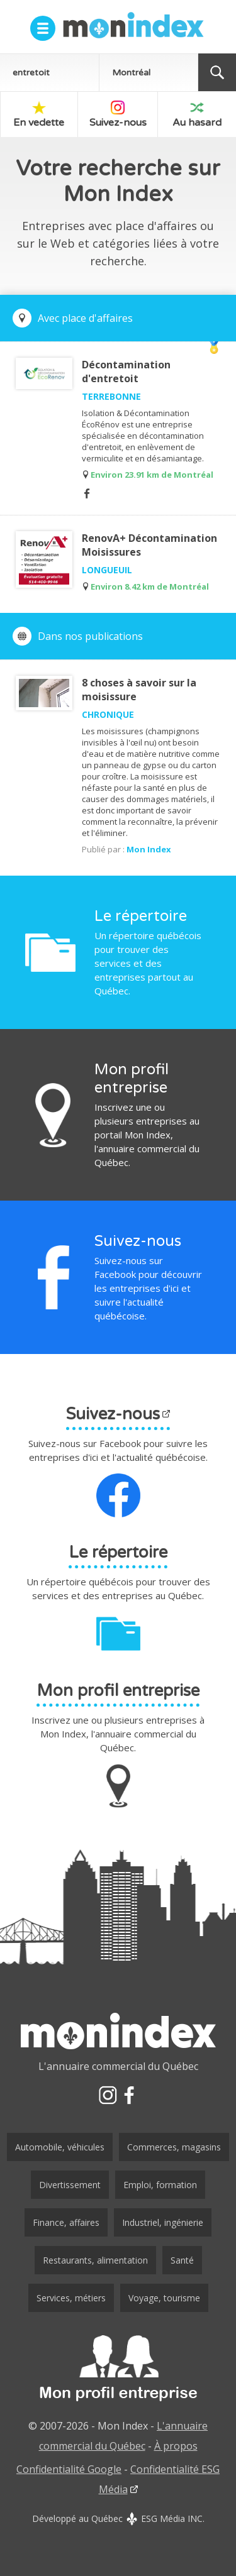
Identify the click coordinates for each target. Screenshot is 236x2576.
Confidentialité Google (68, 2469)
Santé (182, 2260)
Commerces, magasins (174, 2147)
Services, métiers (71, 2298)
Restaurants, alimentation (95, 2260)
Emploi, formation (160, 2185)
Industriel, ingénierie (162, 2222)
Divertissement (70, 2185)
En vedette (38, 115)
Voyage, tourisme (164, 2298)
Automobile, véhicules (59, 2147)
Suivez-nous (118, 115)
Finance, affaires (66, 2222)
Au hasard (197, 115)
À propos (176, 2446)
